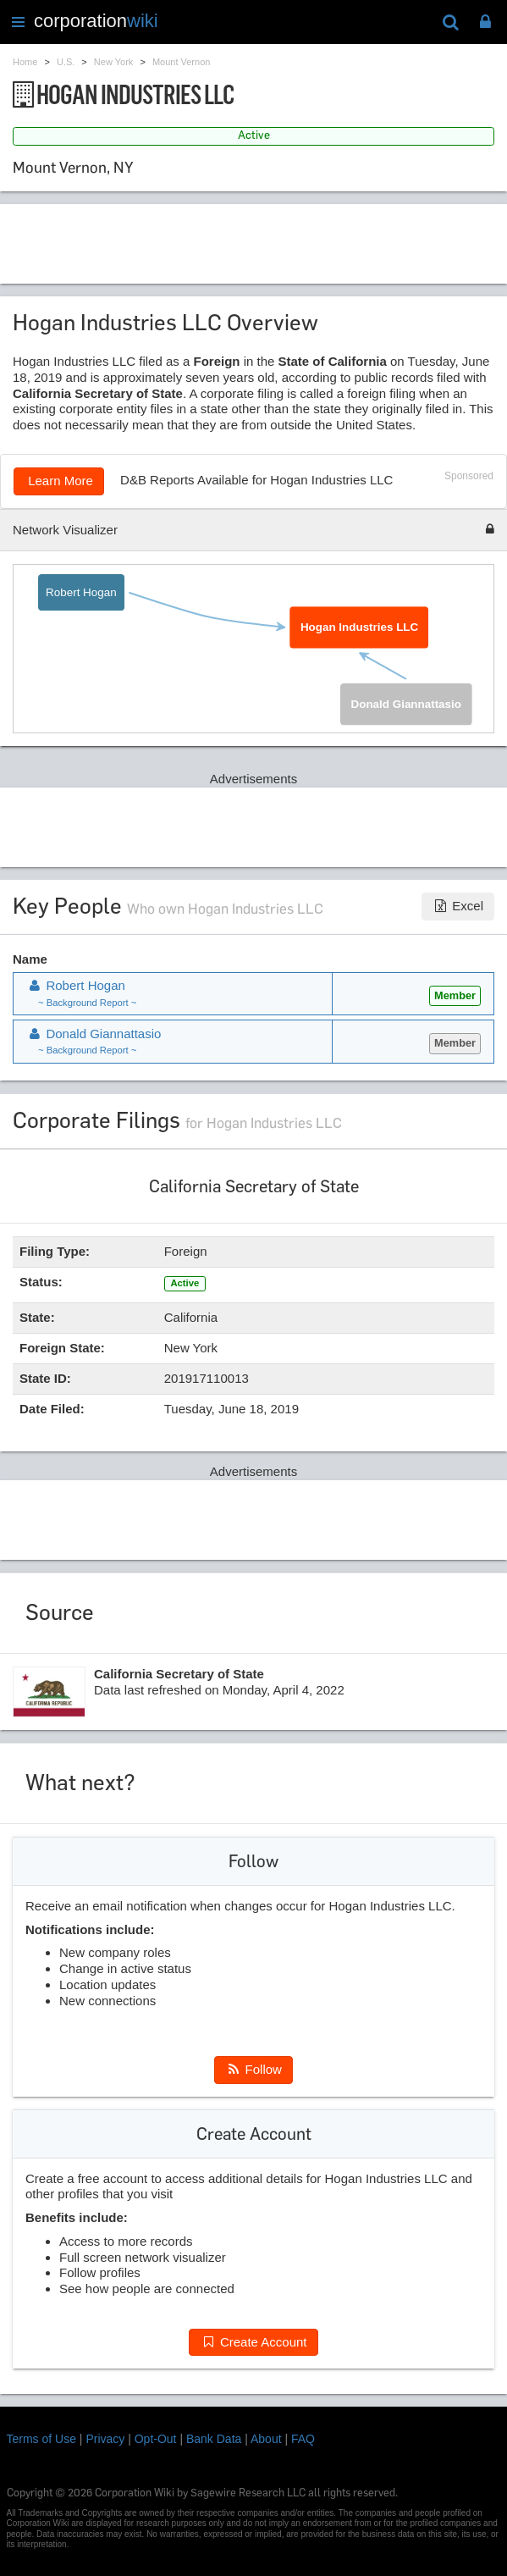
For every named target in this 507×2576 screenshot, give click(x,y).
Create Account (253, 2342)
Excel (458, 905)
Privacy (104, 2439)
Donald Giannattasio (405, 704)
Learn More (59, 480)
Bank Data (213, 2439)
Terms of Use (41, 2439)
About (266, 2439)
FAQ (303, 2439)
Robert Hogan (81, 592)
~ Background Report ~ (87, 1003)
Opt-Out (156, 2439)
